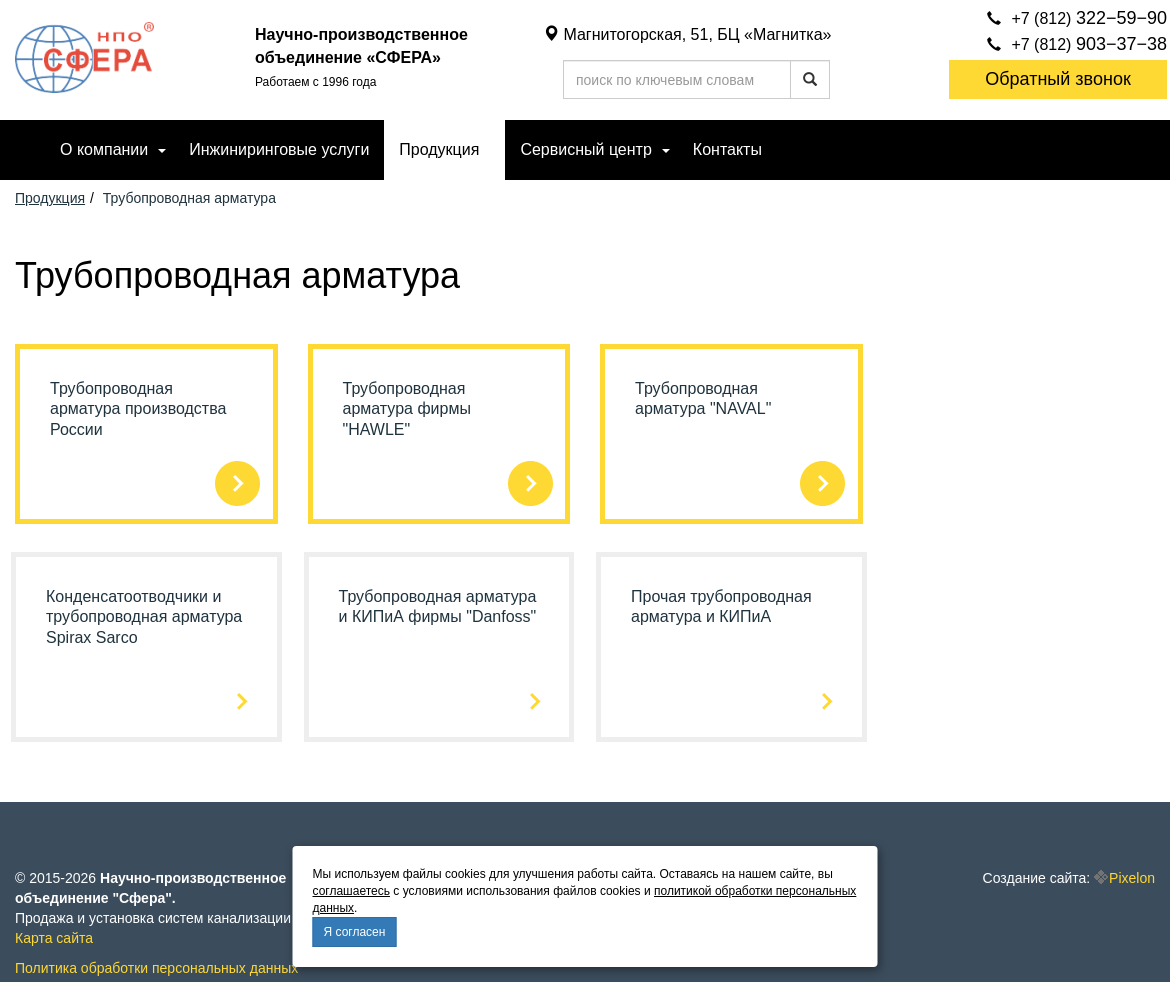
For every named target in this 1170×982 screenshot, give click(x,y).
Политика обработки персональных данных (156, 968)
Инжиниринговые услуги (279, 149)
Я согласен (355, 932)
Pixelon (1132, 878)
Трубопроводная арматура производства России (138, 409)
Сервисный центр (585, 149)
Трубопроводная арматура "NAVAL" (703, 399)
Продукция (439, 149)
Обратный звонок (1058, 79)
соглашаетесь (351, 891)
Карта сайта (54, 938)
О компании (104, 149)
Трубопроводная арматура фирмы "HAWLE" (407, 409)
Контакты (727, 149)
